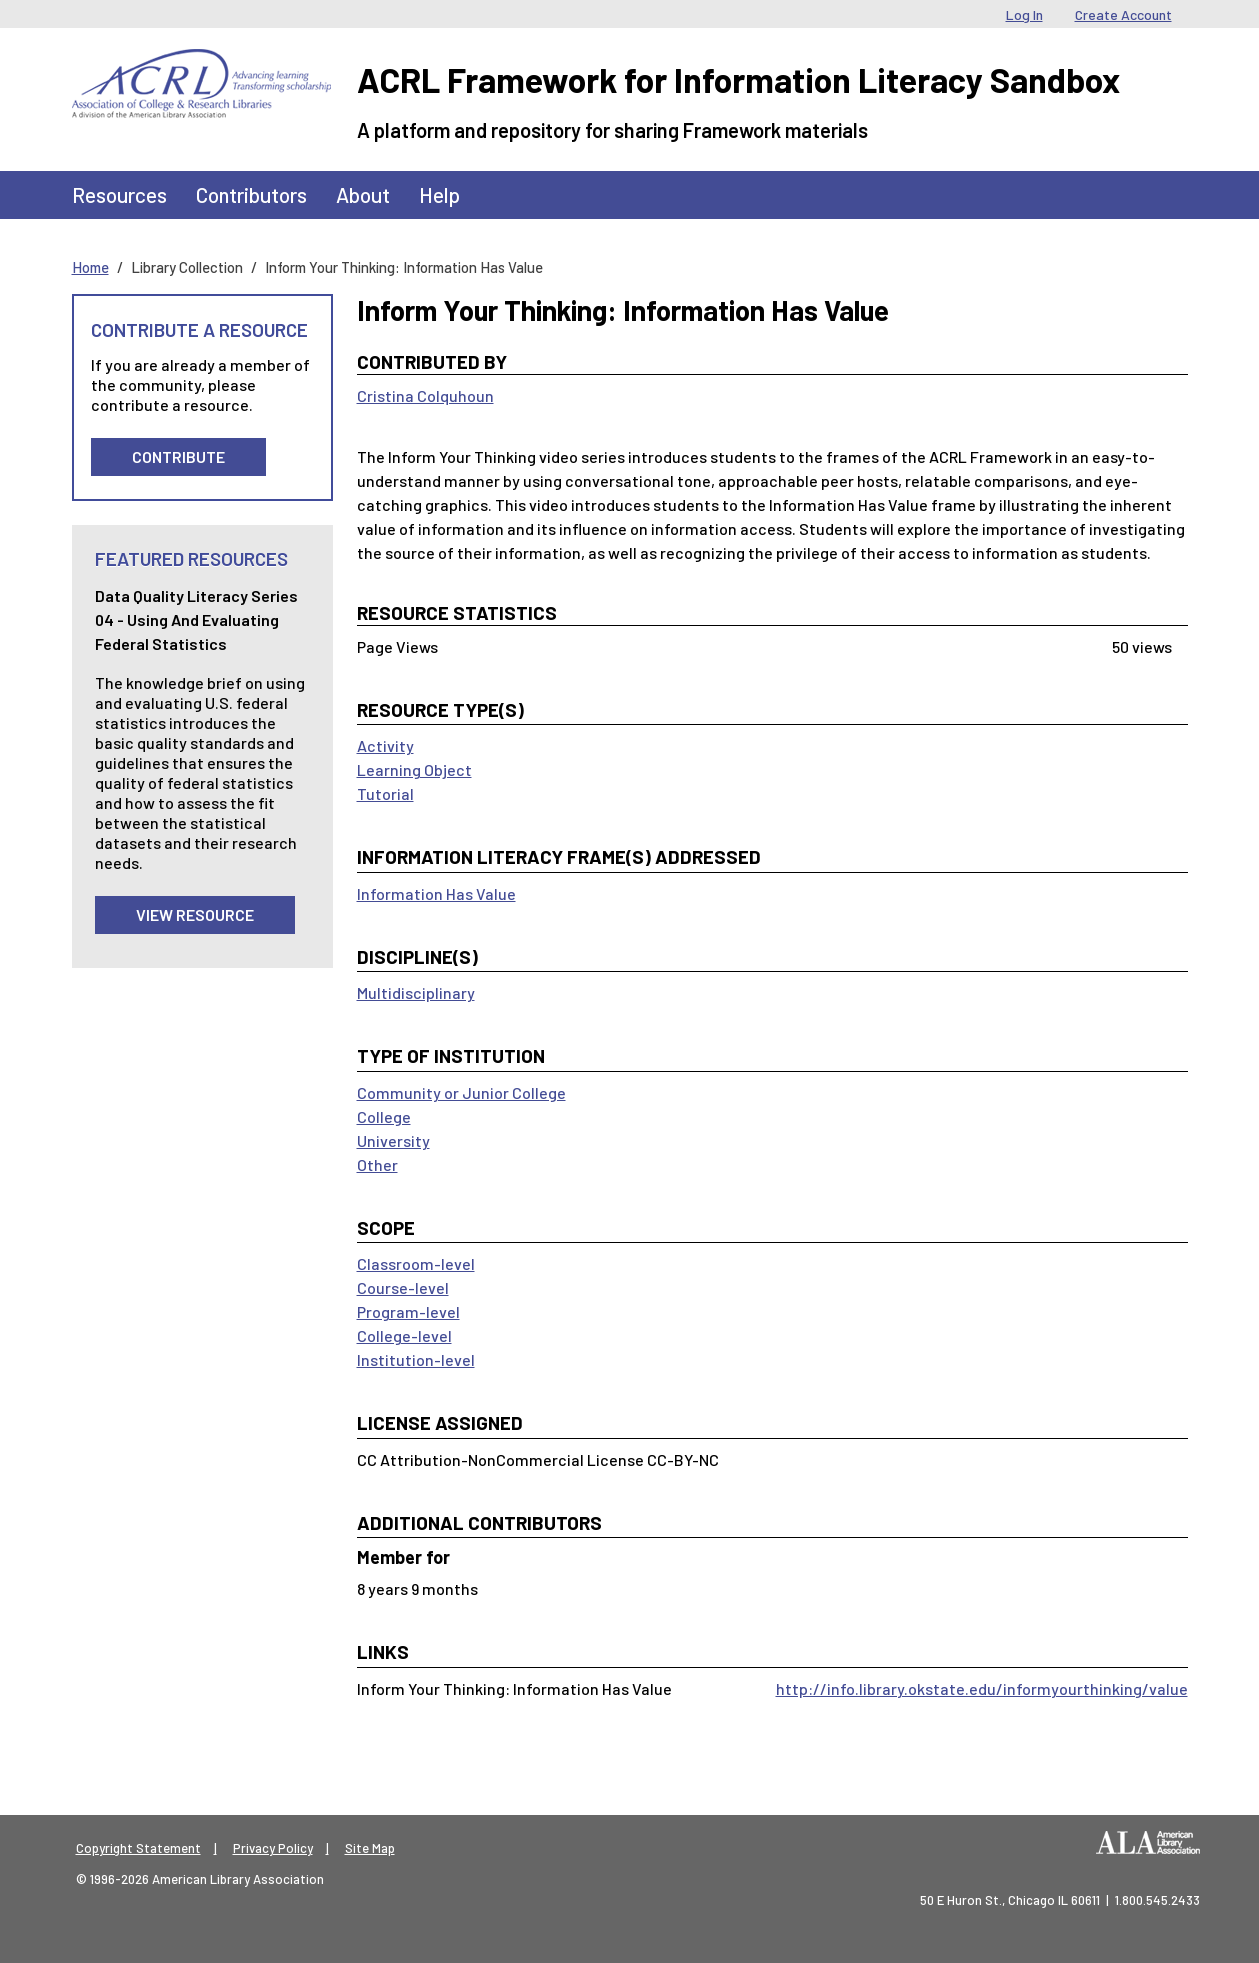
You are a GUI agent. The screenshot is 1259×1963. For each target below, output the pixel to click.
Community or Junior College (461, 1092)
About (363, 194)
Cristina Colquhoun (425, 395)
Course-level (403, 1287)
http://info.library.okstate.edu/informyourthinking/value (982, 1688)
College (384, 1116)
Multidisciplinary (416, 992)
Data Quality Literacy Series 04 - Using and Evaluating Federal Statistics (196, 619)
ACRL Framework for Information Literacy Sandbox (738, 79)
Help (439, 194)
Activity (385, 745)
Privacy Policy (273, 1848)
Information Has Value (436, 893)
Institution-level (416, 1359)
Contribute (178, 456)
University (393, 1140)
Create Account (1123, 14)
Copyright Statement (138, 1848)
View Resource (195, 914)
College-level (404, 1335)
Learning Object (414, 769)
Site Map (370, 1848)
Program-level (408, 1311)
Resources (119, 194)
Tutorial (385, 793)
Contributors (251, 194)
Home (90, 267)
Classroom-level (416, 1263)
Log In (1024, 14)
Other (377, 1164)
